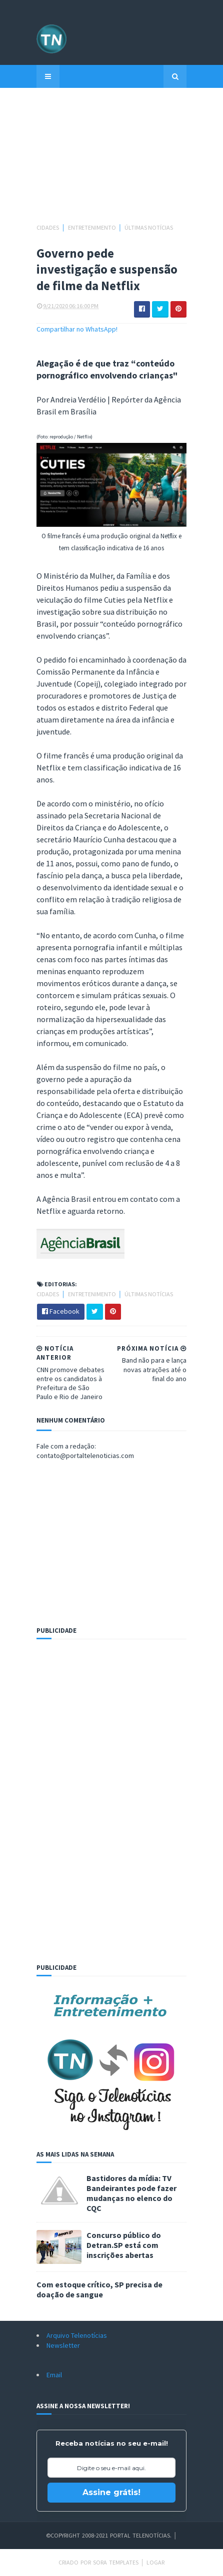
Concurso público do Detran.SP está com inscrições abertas (123, 2245)
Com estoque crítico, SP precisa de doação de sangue (99, 2289)
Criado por (75, 2562)
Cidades (48, 227)
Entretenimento (92, 227)
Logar (155, 2562)
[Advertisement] (111, 160)
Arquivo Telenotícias (76, 2335)
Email (54, 2374)
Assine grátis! (111, 2492)
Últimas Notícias (148, 227)
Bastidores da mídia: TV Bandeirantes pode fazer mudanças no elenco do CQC (131, 2193)
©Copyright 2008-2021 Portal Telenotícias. (109, 2535)
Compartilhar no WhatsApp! (77, 329)
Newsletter (63, 2345)
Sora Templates (115, 2562)
